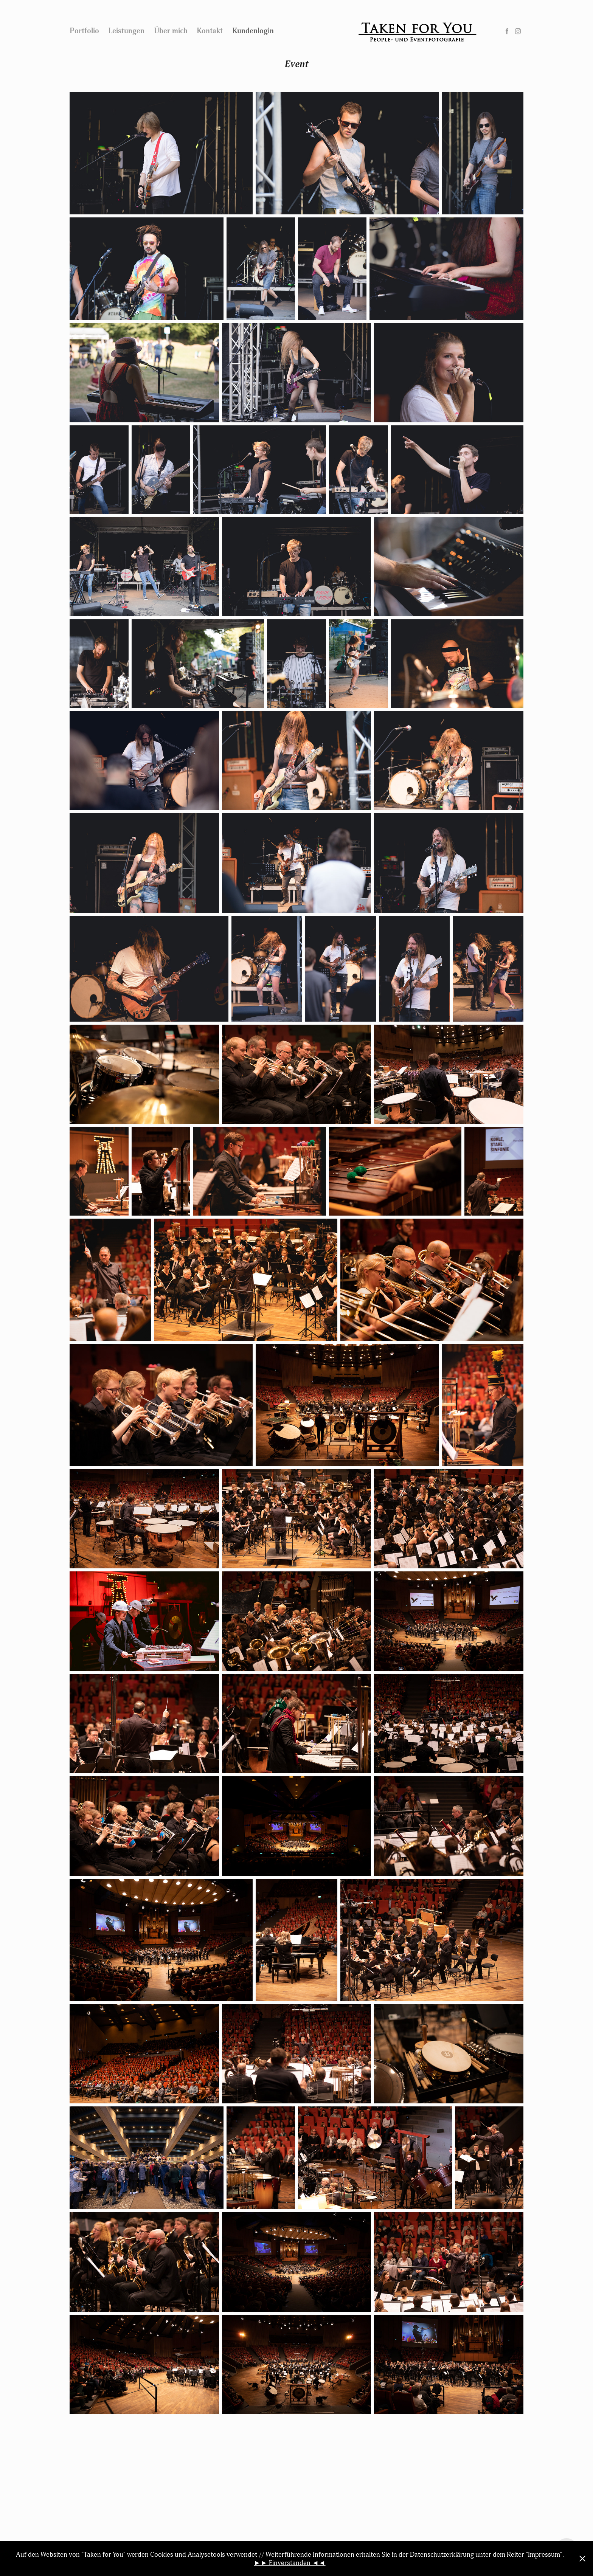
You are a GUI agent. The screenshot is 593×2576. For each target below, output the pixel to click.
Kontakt (210, 31)
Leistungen (126, 31)
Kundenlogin (253, 31)
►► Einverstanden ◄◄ (289, 2563)
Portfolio (84, 31)
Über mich (171, 31)
